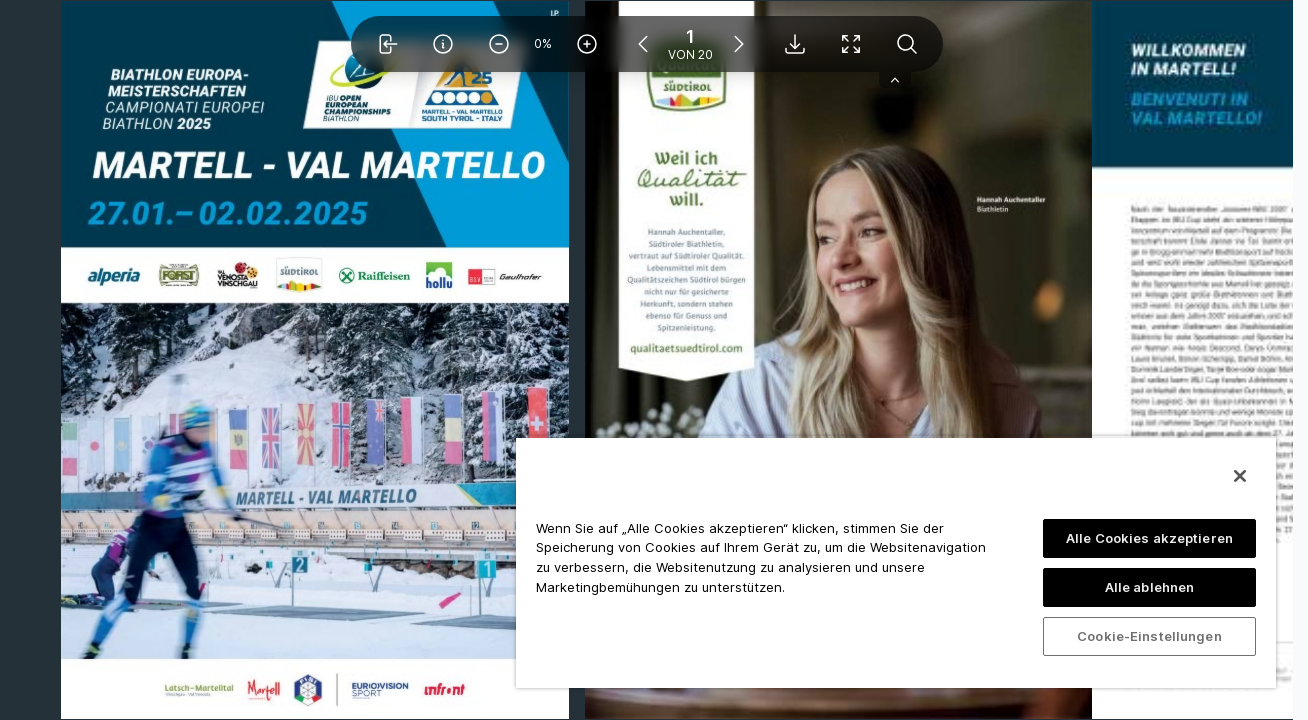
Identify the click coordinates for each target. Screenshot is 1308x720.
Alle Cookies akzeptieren (1149, 538)
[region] (896, 562)
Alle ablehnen (1150, 587)
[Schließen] (1240, 476)
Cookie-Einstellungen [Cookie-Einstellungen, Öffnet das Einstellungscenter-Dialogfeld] (1149, 636)
